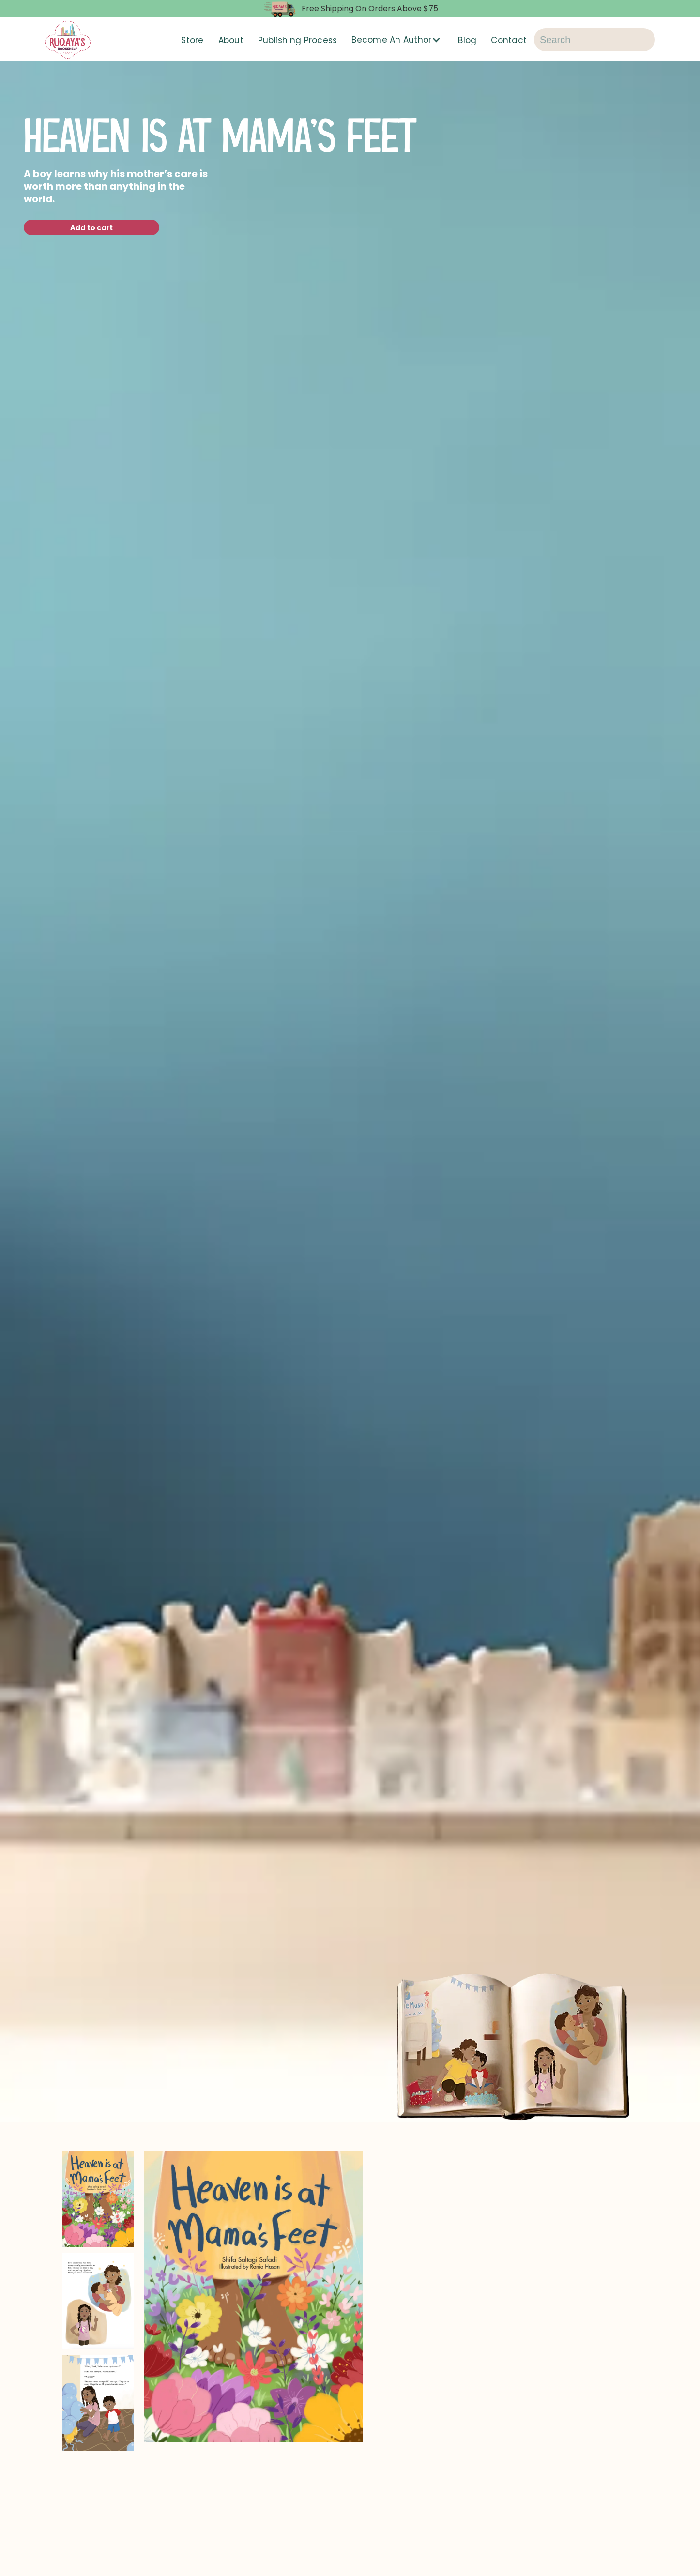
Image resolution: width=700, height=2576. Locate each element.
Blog (467, 40)
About (230, 40)
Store (192, 40)
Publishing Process (297, 40)
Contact (509, 40)
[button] (397, 39)
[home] (68, 39)
